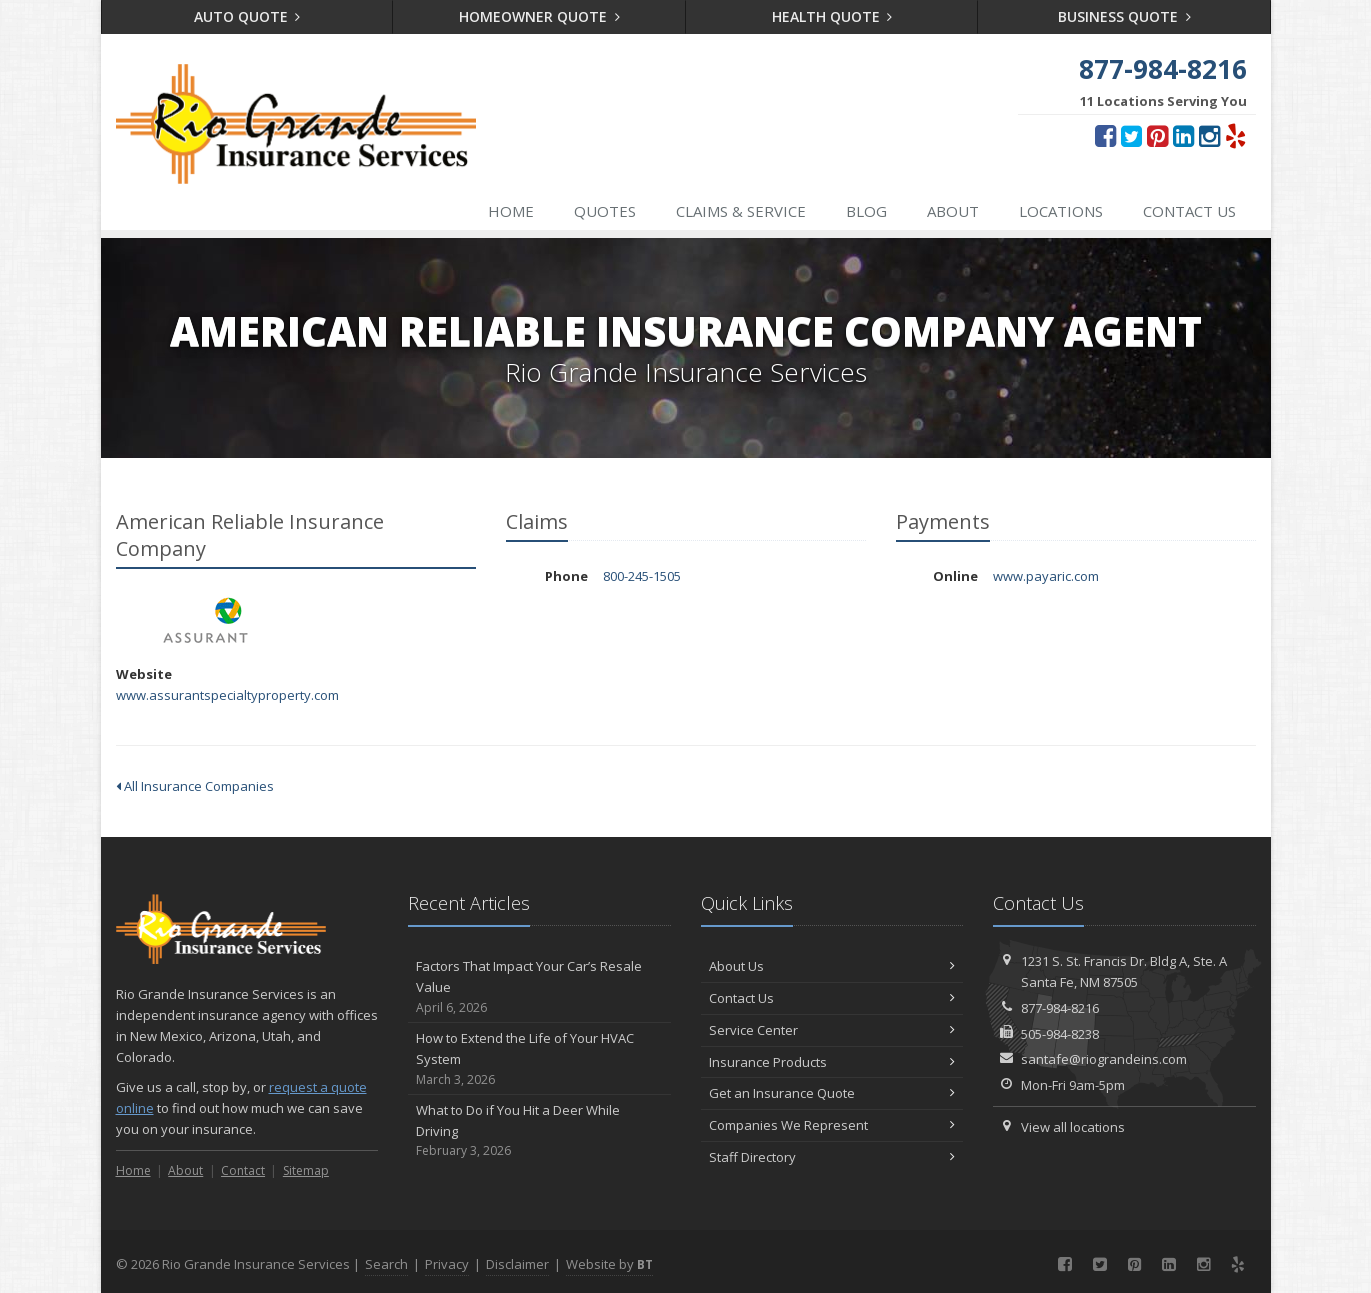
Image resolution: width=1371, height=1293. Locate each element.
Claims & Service (741, 211)
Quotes (605, 211)
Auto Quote (247, 16)
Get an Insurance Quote (832, 1093)
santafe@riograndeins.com (1104, 1059)
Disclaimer (517, 1264)
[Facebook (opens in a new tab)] (1105, 135)
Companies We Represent (832, 1125)
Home (511, 211)
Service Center (832, 1030)
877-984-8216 (1060, 1008)
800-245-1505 (642, 576)
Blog (866, 211)
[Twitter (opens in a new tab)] (1131, 135)
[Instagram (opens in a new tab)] (1209, 135)
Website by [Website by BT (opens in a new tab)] (609, 1264)
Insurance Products (832, 1062)
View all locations (1073, 1127)
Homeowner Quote (539, 16)
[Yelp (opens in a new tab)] (1235, 135)
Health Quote (832, 16)
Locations (1061, 211)
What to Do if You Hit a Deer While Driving (539, 1131)
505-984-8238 (1060, 1034)
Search (386, 1264)
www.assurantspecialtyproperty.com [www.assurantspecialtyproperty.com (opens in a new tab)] (227, 695)
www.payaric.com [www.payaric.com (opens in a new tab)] (1046, 576)
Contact (243, 1170)
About (953, 211)
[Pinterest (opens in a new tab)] (1157, 135)
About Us (832, 966)
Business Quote (1124, 16)
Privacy (447, 1264)
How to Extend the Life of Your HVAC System (539, 1059)
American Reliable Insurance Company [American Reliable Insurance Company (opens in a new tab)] (205, 620)
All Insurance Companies (195, 786)
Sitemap (306, 1170)
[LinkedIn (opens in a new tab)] (1183, 135)
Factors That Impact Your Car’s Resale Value (539, 987)
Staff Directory (832, 1157)
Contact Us (1189, 211)
